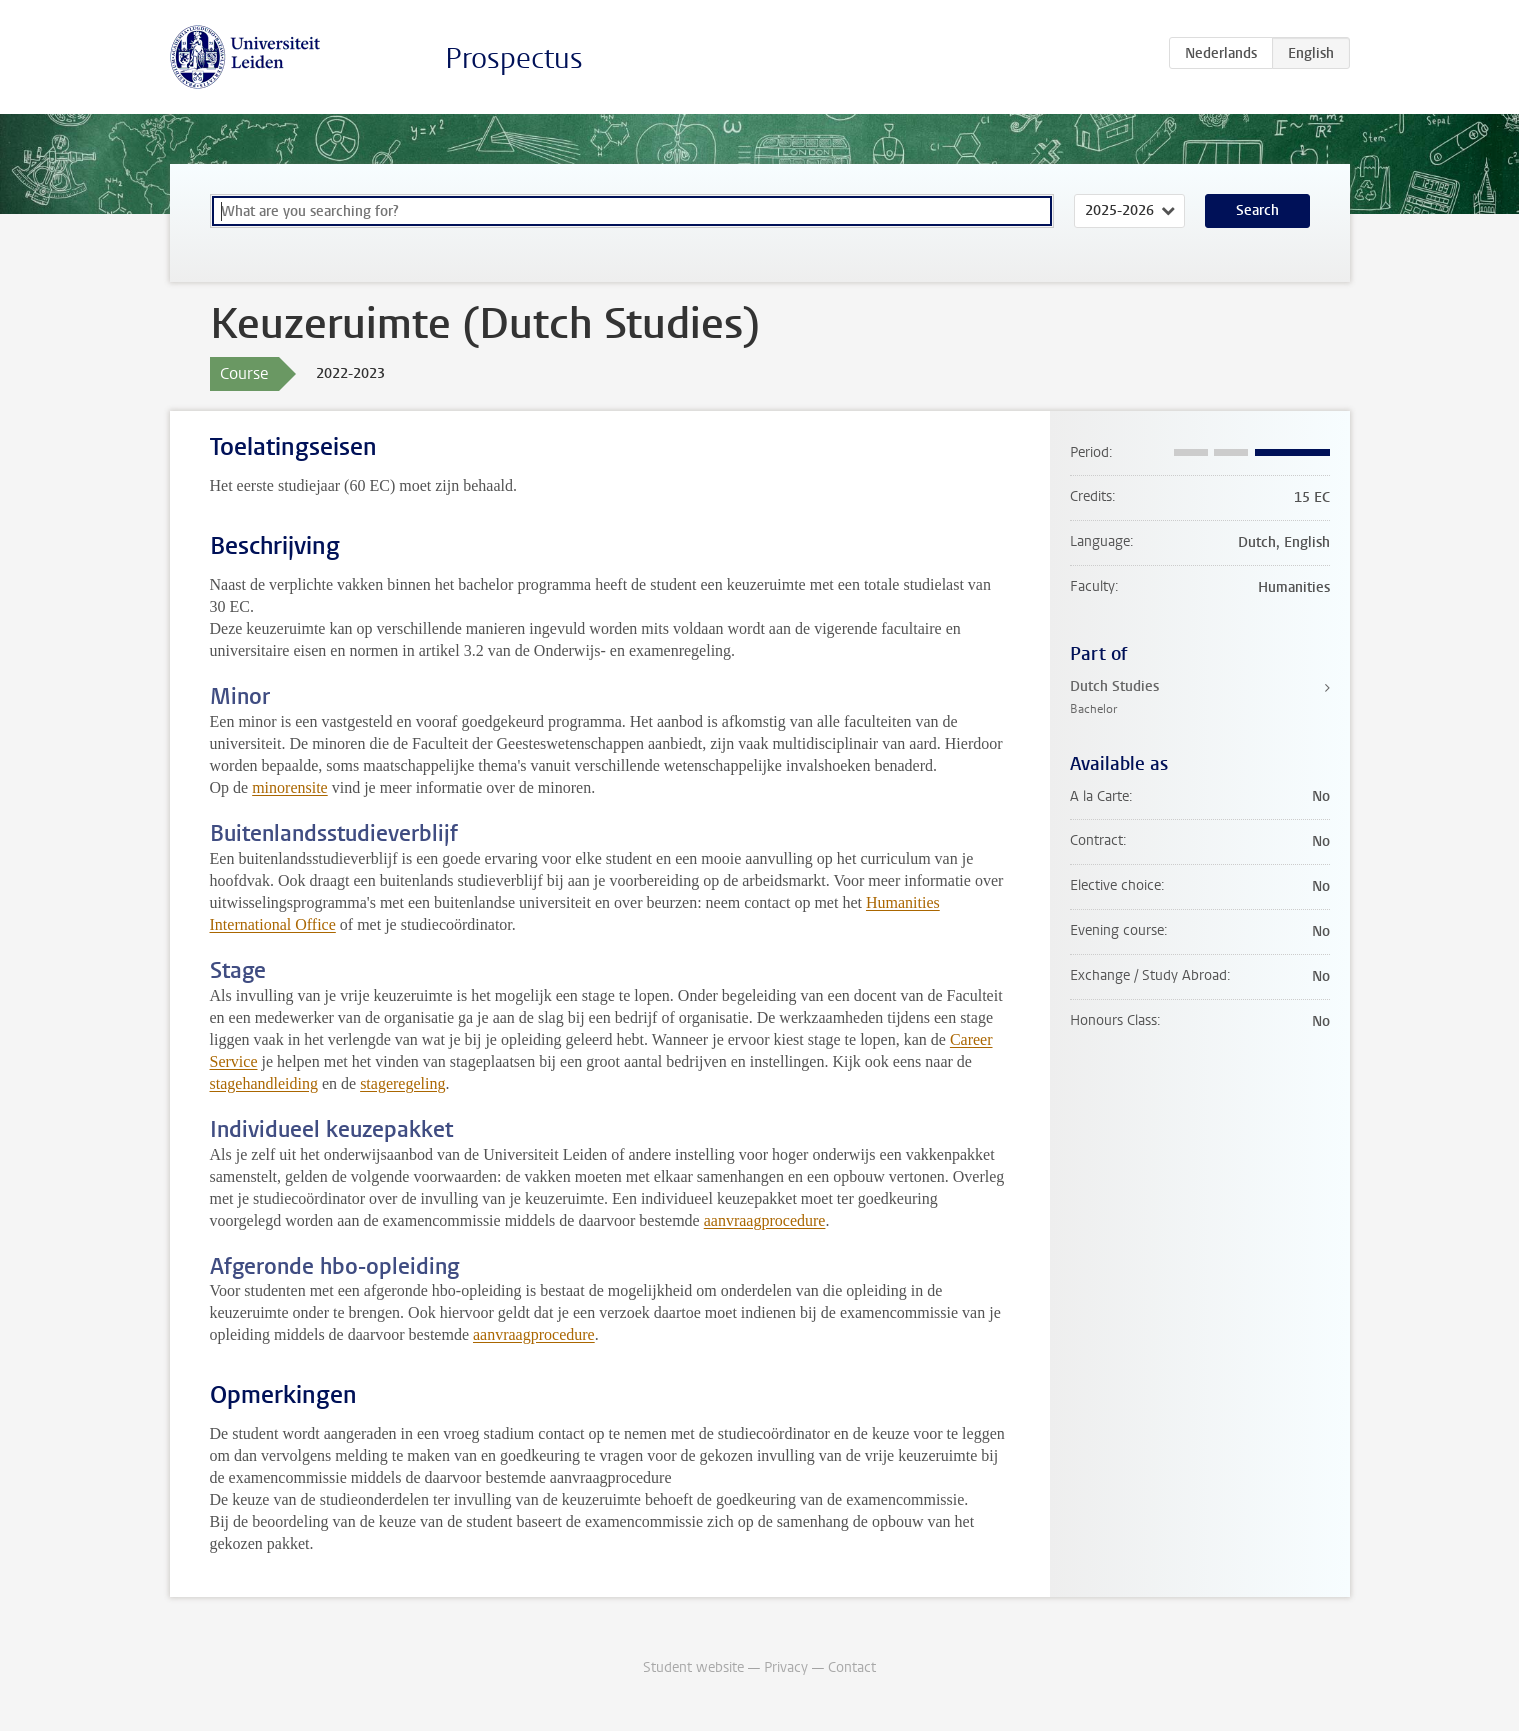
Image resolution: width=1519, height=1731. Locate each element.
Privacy (786, 1667)
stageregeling (402, 1083)
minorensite (290, 787)
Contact (852, 1667)
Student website (693, 1667)
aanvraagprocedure (765, 1220)
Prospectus (514, 58)
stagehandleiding (264, 1083)
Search (1257, 210)
